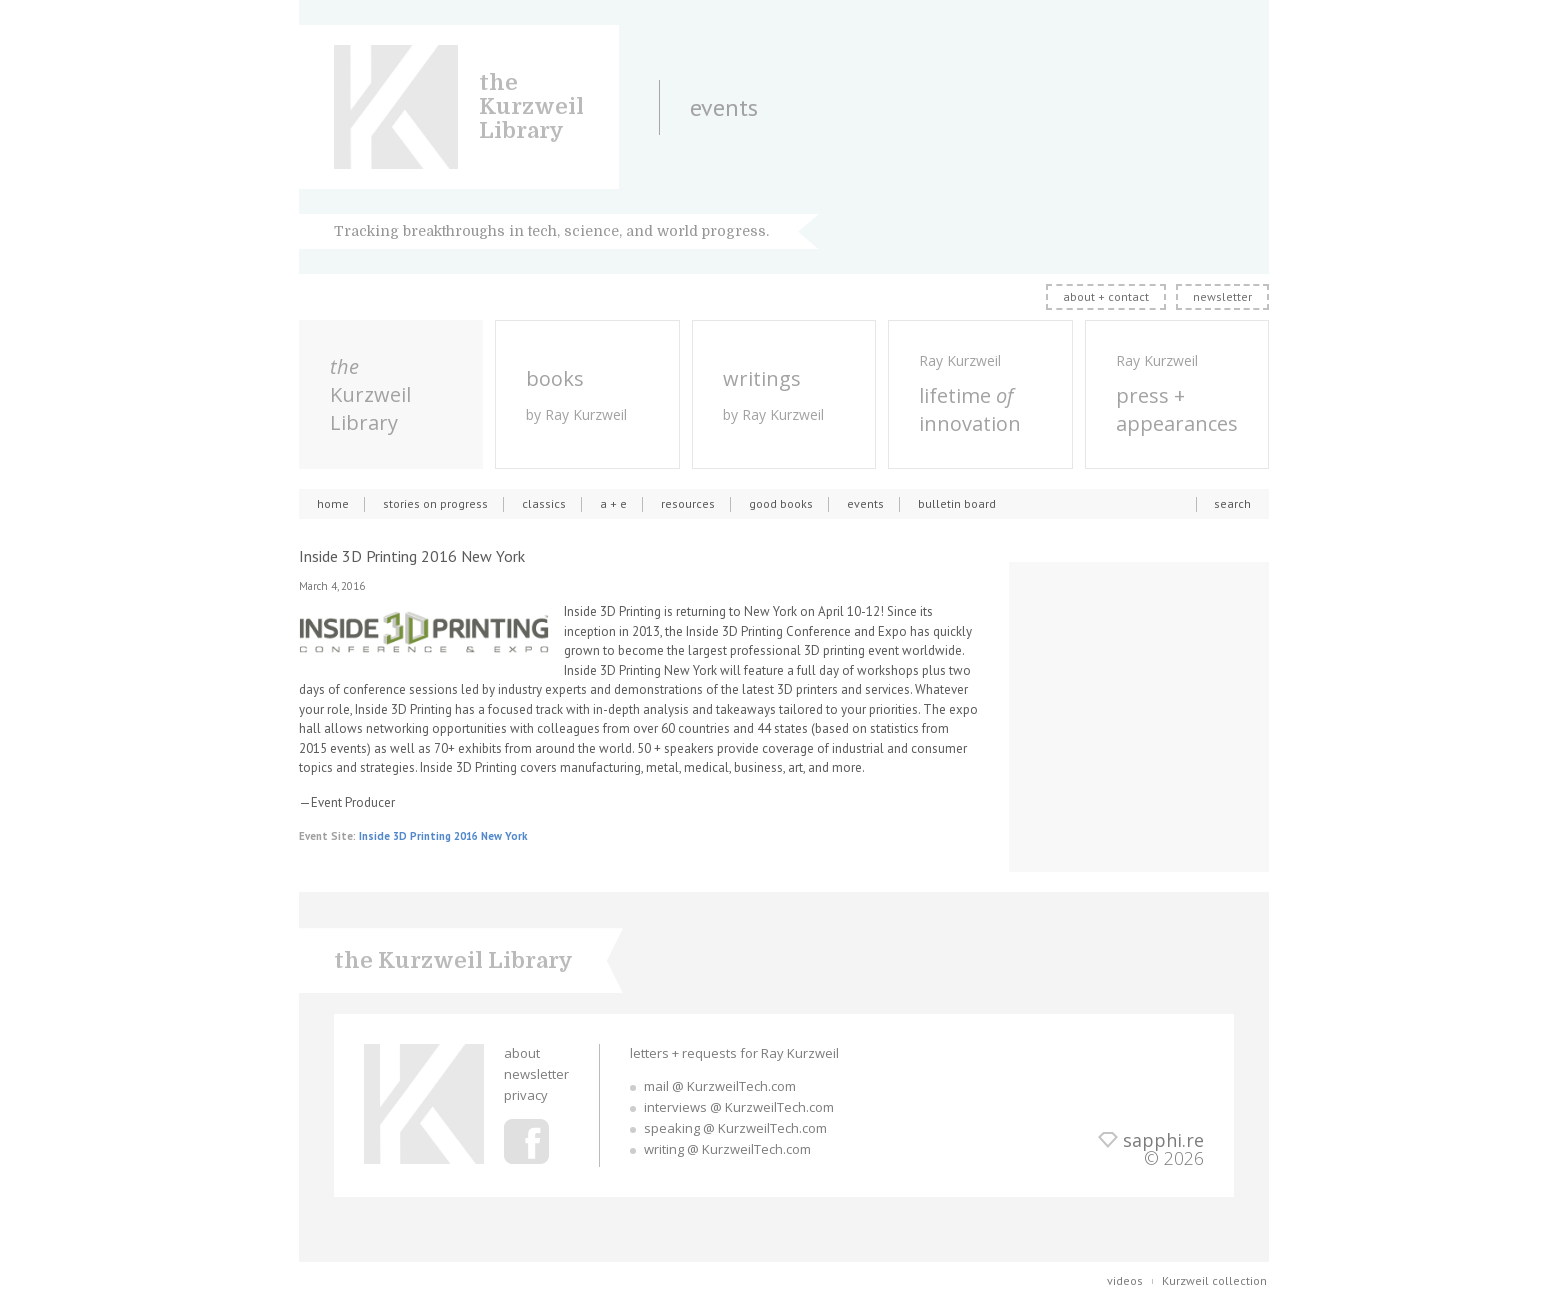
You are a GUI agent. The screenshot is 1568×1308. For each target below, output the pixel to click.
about (522, 1053)
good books (781, 503)
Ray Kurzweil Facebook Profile (526, 1141)
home (333, 503)
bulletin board (957, 503)
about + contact (1106, 296)
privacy (526, 1095)
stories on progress (435, 503)
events (865, 503)
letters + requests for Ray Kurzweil (734, 1053)
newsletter (1222, 296)
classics (544, 503)
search (1232, 503)
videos (1125, 1280)
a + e (613, 503)
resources (688, 503)
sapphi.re (1163, 1140)
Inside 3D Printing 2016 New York (443, 836)
